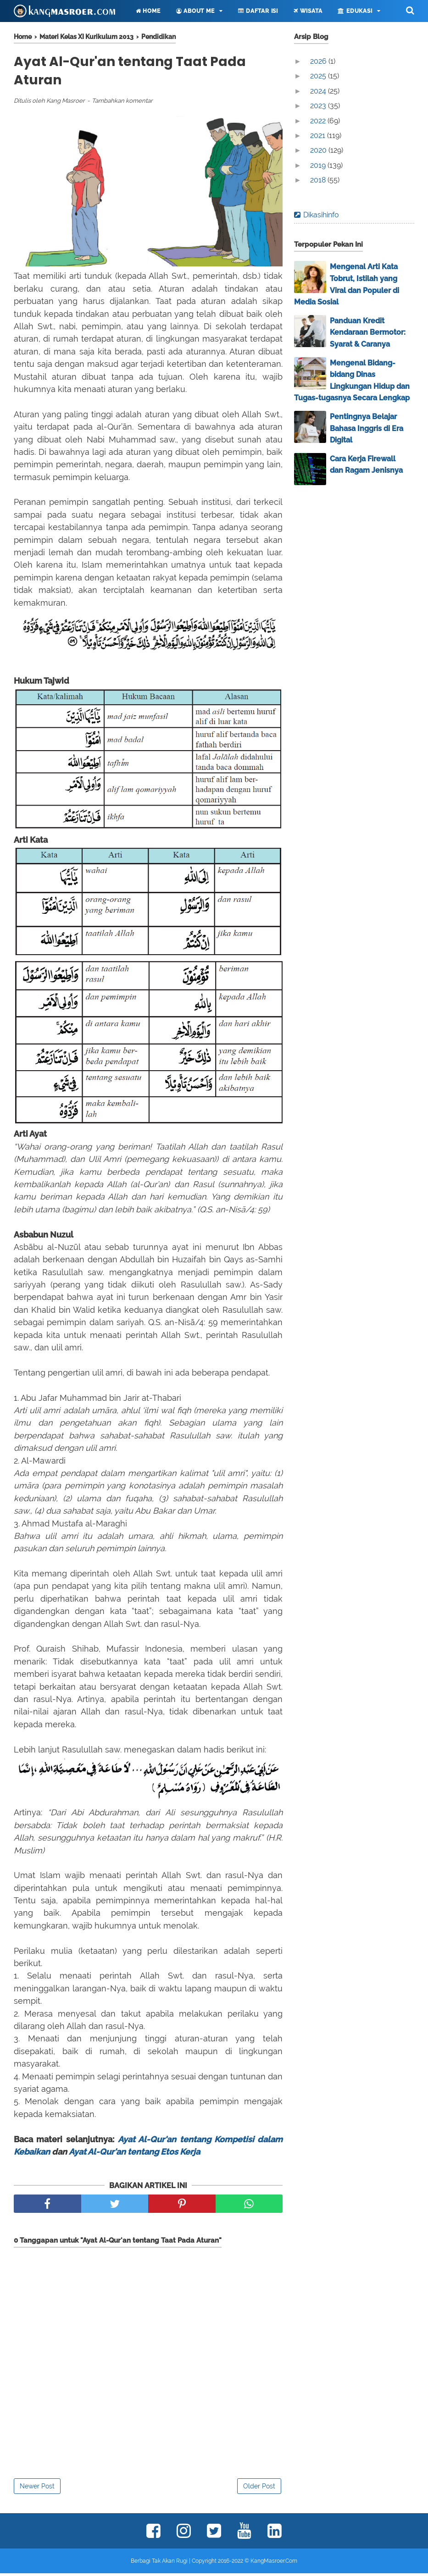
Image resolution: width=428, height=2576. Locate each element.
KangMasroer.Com (273, 2563)
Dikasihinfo (321, 214)
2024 (319, 91)
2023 (319, 105)
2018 (319, 180)
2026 (319, 61)
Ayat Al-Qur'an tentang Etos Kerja (134, 2154)
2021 (318, 135)
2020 (319, 150)
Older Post (259, 2489)
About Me (195, 11)
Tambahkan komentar (122, 103)
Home (148, 11)
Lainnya (38, 33)
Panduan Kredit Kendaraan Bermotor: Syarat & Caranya (368, 332)
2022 (319, 120)
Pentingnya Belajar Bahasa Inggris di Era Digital (366, 428)
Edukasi (355, 11)
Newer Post (37, 2489)
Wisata (308, 11)
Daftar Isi (258, 11)
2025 (319, 76)
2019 (319, 165)
